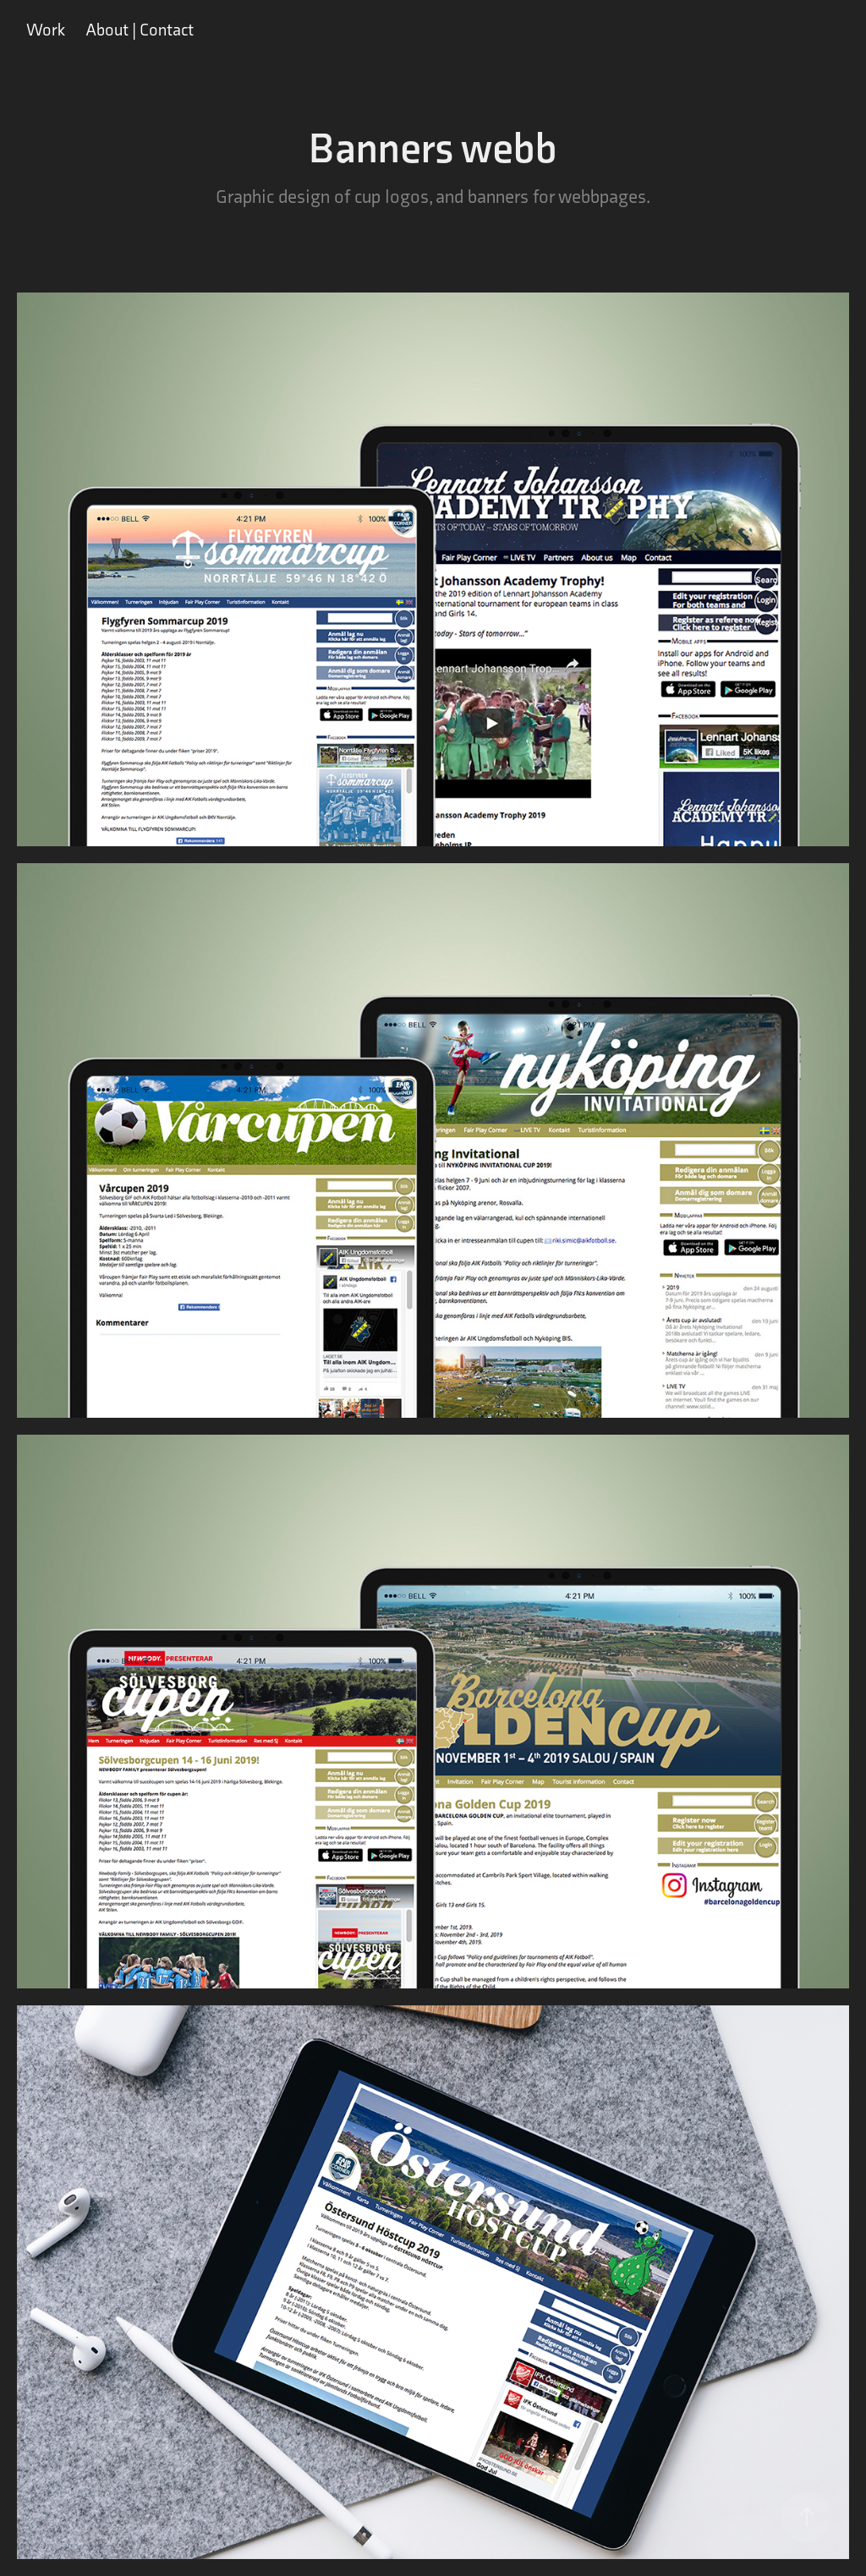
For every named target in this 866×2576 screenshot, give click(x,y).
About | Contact (139, 29)
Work (45, 29)
